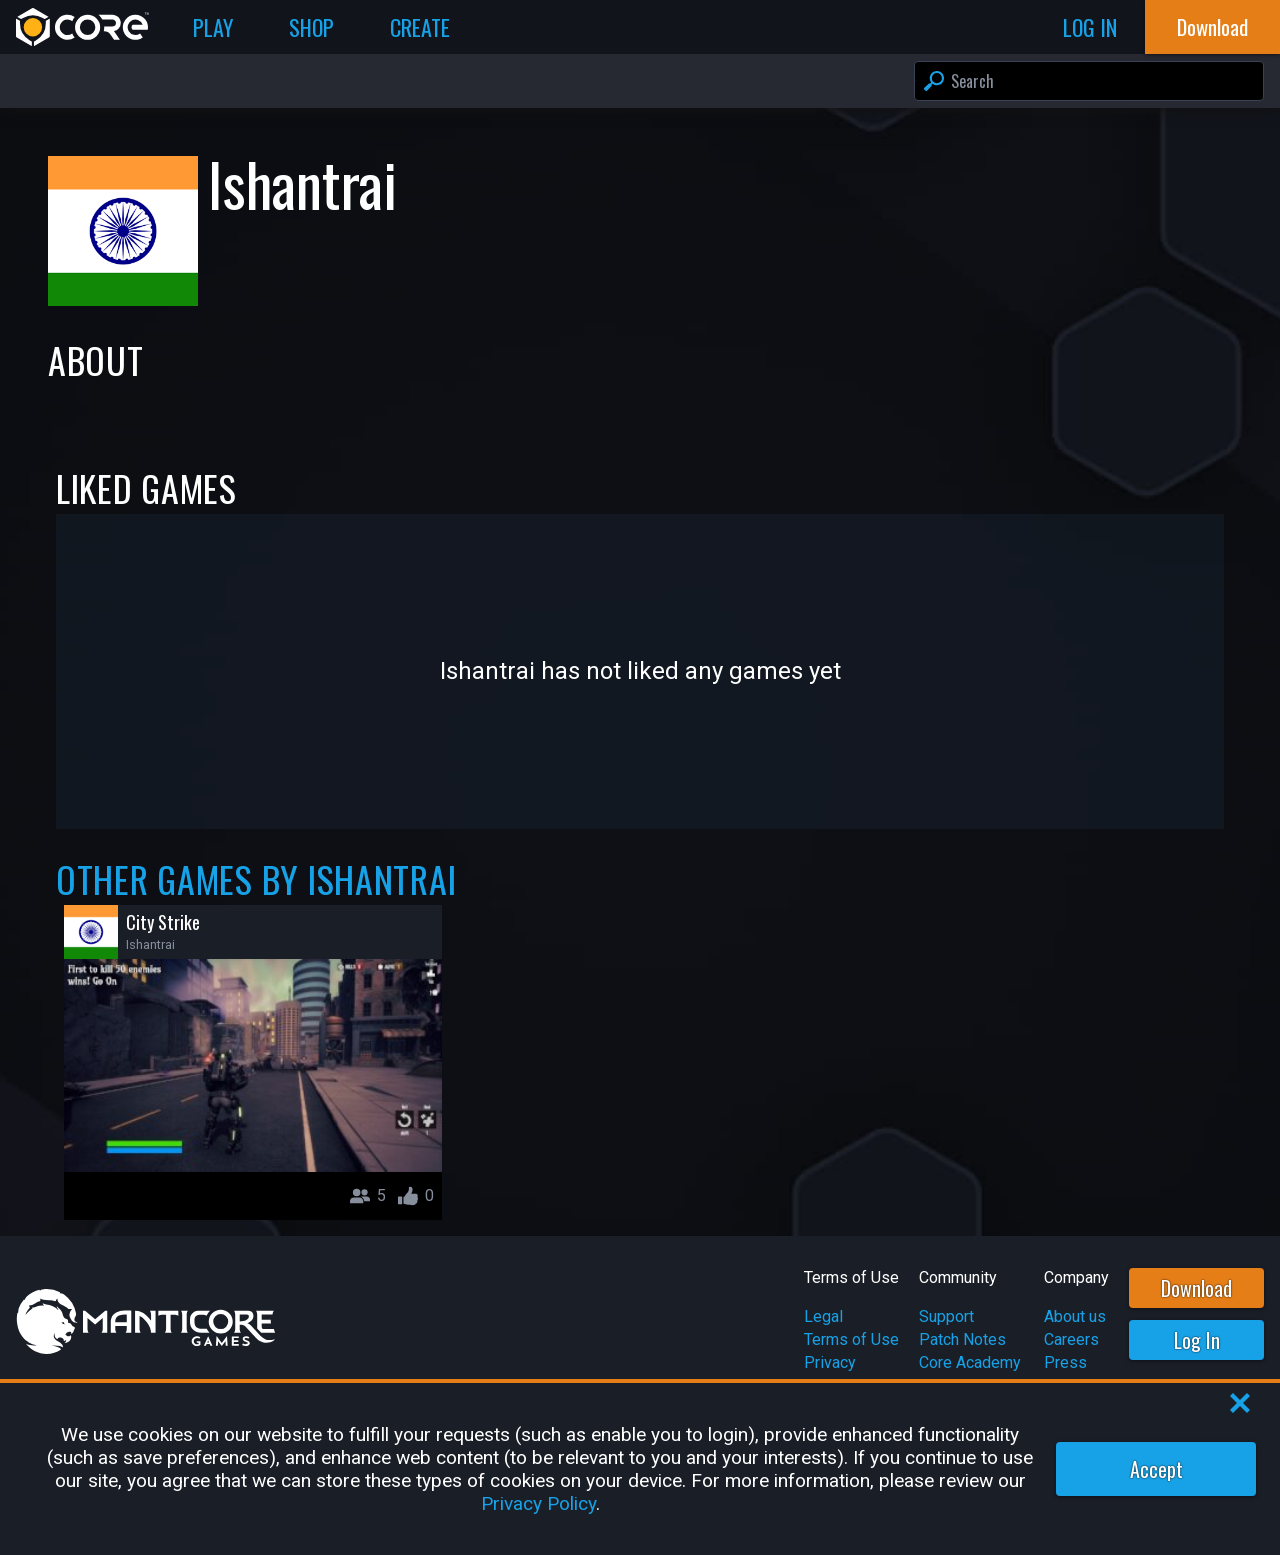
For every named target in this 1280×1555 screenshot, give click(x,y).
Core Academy (970, 1362)
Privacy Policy (538, 1503)
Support (946, 1316)
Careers (1071, 1339)
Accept (1156, 1469)
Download (1196, 1288)
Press (1065, 1362)
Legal (823, 1316)
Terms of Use (851, 1339)
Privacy (830, 1362)
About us (1075, 1316)
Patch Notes (962, 1339)
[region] (640, 1469)
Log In (1197, 1340)
